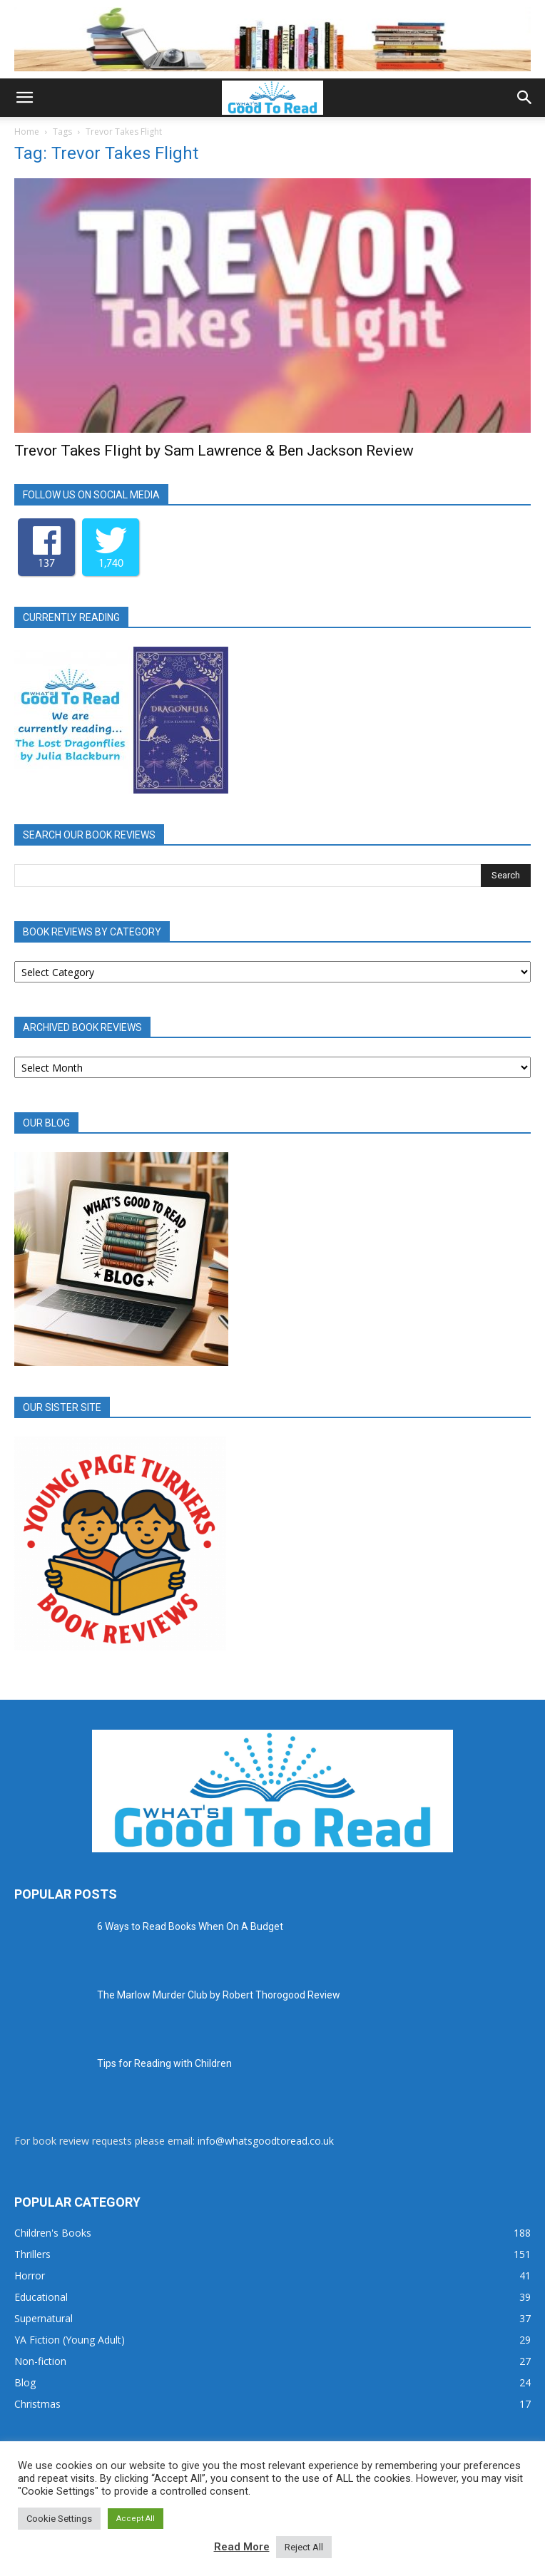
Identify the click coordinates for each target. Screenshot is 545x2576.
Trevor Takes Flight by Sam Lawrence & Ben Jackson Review (214, 450)
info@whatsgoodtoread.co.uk (266, 2140)
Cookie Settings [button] (59, 2518)
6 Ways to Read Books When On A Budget (190, 1926)
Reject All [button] (304, 2547)
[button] (24, 97)
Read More (242, 2546)
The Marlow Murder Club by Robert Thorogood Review (218, 1995)
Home (26, 131)
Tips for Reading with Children (164, 2063)
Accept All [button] (135, 2518)
